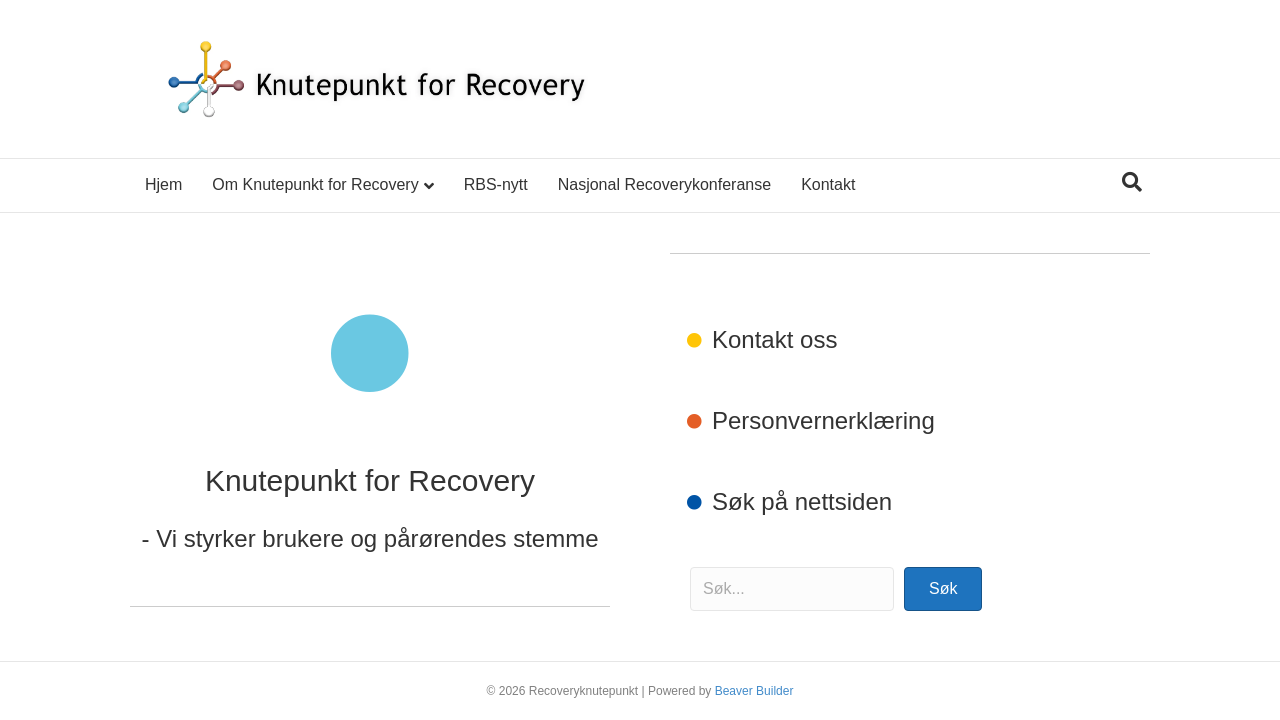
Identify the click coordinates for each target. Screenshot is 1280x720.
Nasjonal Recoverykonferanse (664, 184)
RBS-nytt (496, 184)
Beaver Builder (754, 691)
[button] (943, 589)
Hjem (163, 184)
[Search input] (792, 589)
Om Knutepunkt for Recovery (315, 184)
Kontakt (828, 184)
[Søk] (1132, 182)
